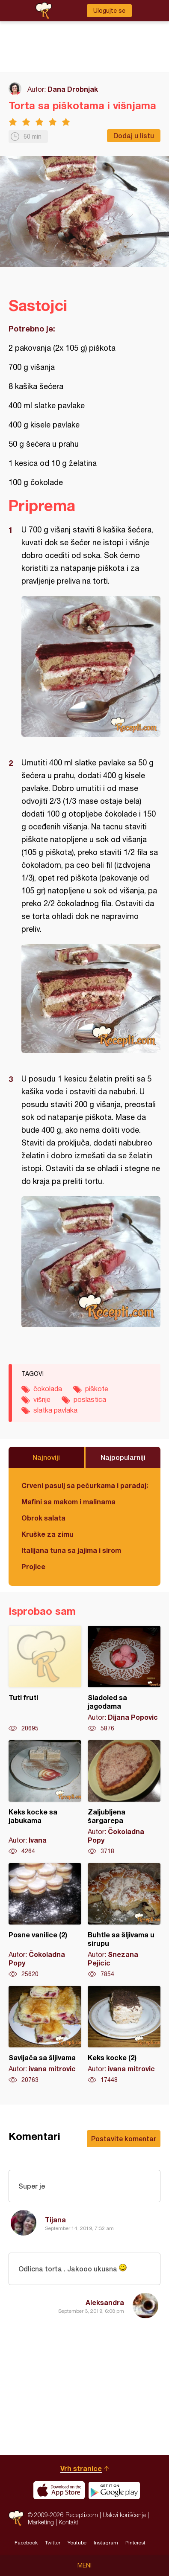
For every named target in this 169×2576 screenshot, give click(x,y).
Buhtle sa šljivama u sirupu (124, 1920)
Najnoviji (46, 1457)
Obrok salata (43, 1518)
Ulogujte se (109, 10)
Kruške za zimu (47, 1534)
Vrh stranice (81, 2468)
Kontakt (68, 2522)
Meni (84, 2565)
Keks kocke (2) (124, 2035)
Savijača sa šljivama (45, 2035)
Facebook (26, 2543)
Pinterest (135, 2543)
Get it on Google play (114, 2490)
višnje (41, 1399)
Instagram (106, 2543)
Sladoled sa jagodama (124, 1679)
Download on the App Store (59, 2490)
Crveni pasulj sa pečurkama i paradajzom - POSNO (84, 1485)
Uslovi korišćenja (124, 2514)
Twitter (52, 2543)
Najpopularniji (123, 1457)
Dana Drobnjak (72, 89)
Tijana (55, 2219)
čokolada (47, 1389)
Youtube (77, 2543)
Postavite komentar (123, 2138)
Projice (33, 1566)
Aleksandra (105, 2302)
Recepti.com (16, 2518)
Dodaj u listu (133, 135)
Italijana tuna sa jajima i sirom (71, 1550)
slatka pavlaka (55, 1410)
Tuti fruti (45, 1679)
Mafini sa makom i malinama (68, 1501)
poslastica (90, 1399)
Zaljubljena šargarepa (124, 1797)
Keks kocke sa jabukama (45, 1797)
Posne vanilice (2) (45, 1920)
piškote (96, 1389)
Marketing (41, 2522)
